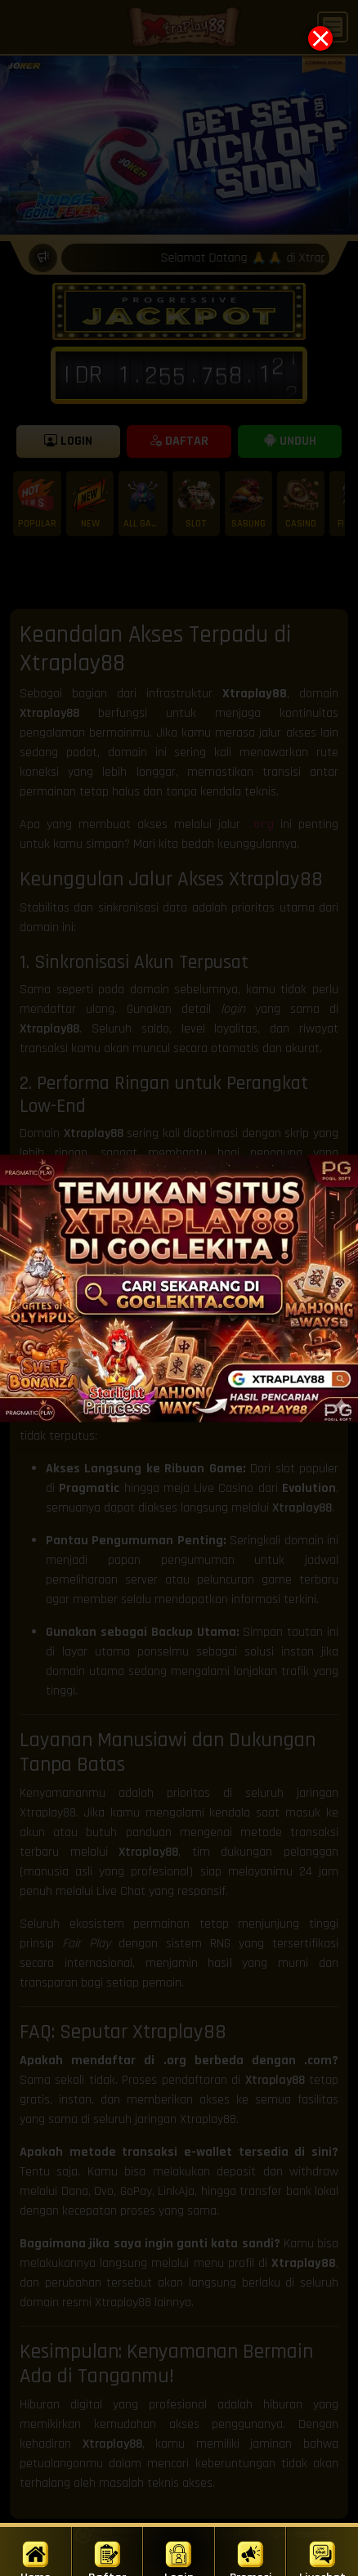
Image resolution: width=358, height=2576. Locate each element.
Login (179, 2558)
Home (35, 2558)
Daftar (107, 2558)
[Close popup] (320, 38)
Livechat (322, 2558)
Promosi (251, 2558)
